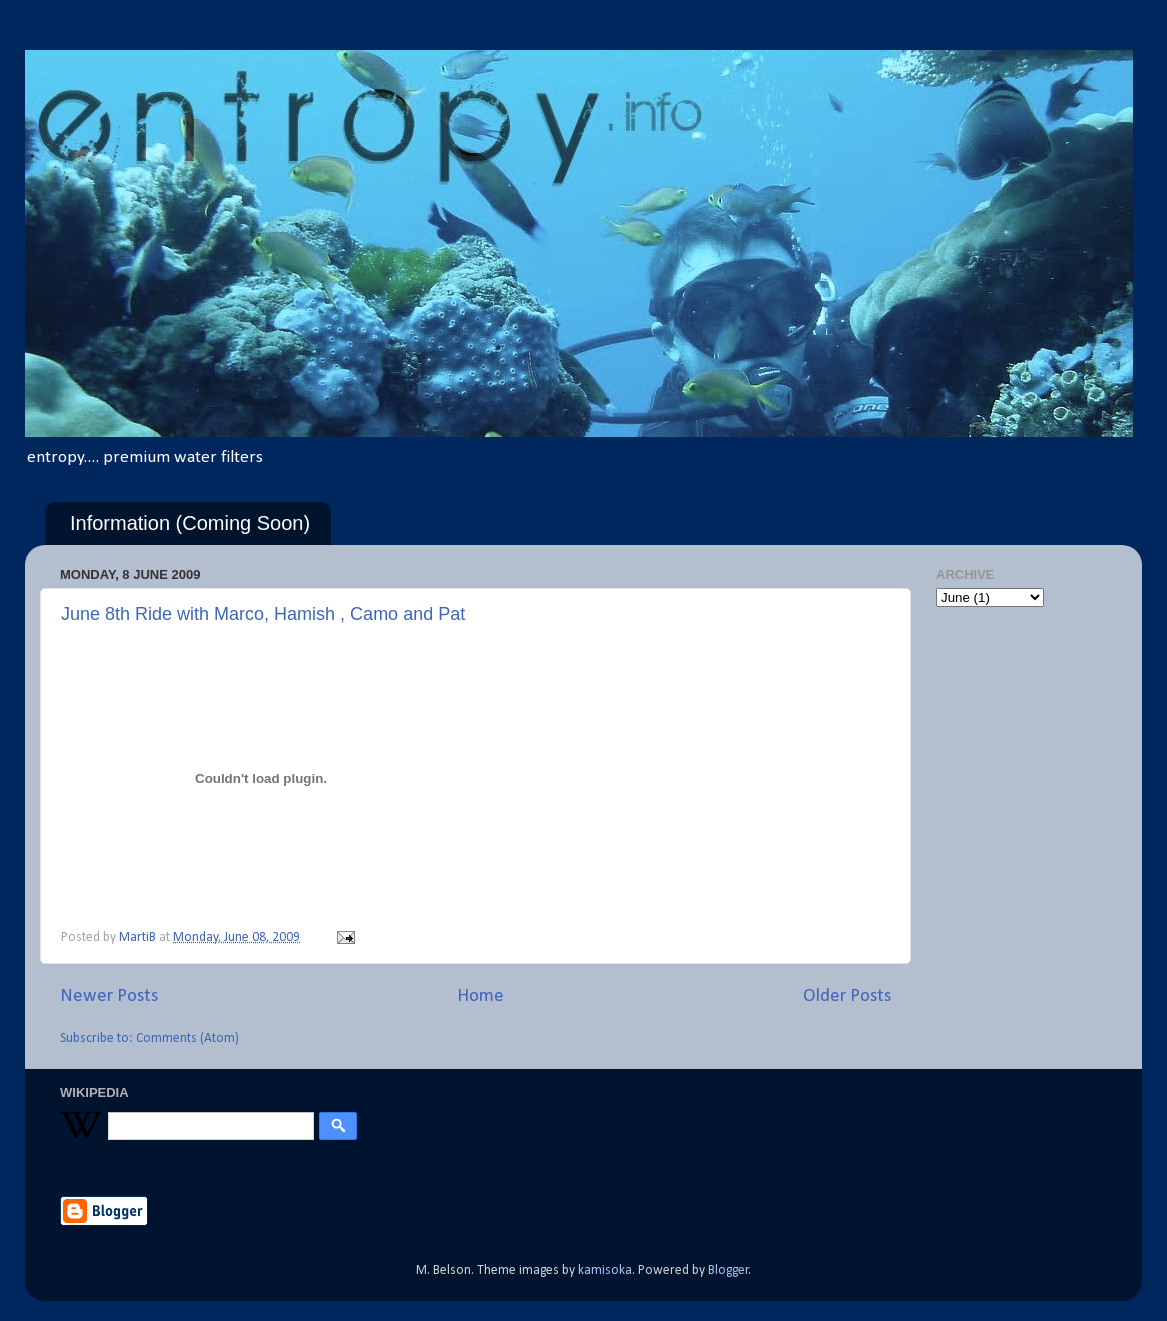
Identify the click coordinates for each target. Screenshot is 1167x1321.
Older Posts (847, 996)
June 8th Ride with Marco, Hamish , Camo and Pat (263, 614)
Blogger (728, 1270)
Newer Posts (109, 996)
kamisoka (605, 1270)
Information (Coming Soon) (190, 523)
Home (480, 996)
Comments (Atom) (187, 1038)
